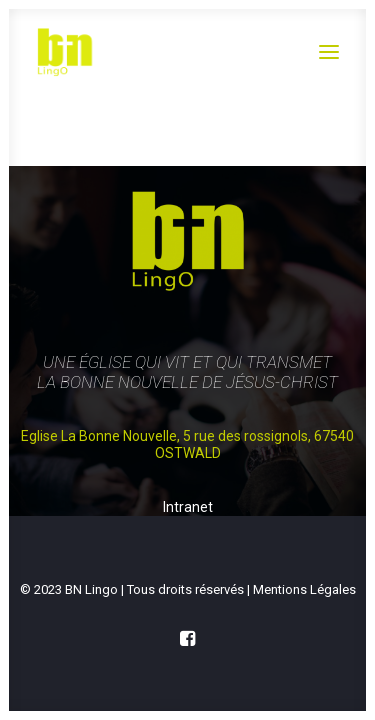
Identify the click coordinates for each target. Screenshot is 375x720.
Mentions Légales (304, 589)
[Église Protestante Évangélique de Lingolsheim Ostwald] (161, 52)
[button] (329, 52)
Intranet (188, 508)
